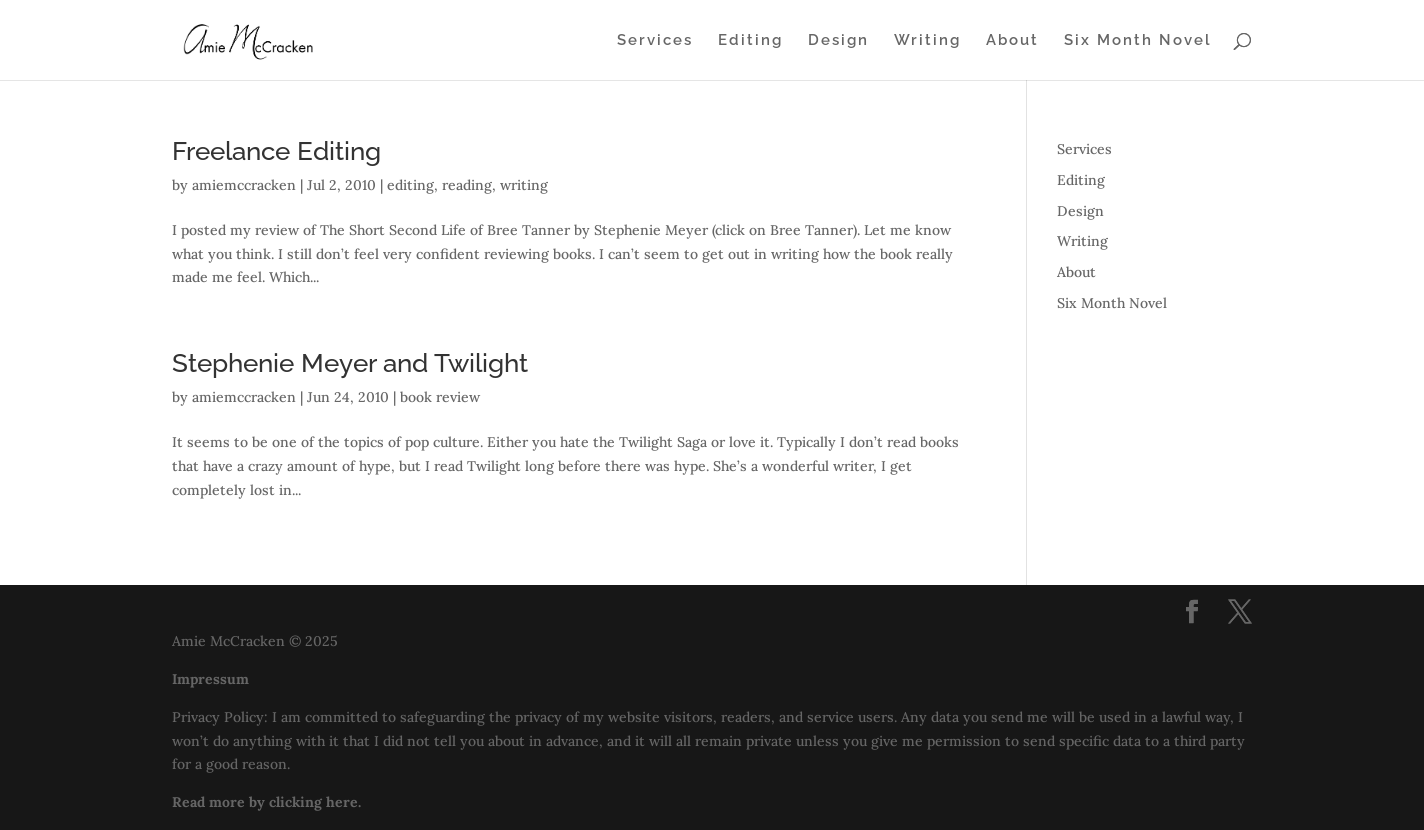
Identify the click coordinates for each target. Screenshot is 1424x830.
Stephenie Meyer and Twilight (350, 363)
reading (467, 185)
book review (440, 397)
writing (524, 185)
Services (655, 41)
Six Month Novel (1138, 41)
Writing (927, 41)
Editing (750, 41)
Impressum (210, 679)
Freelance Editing (276, 151)
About (1012, 41)
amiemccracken (244, 185)
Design (838, 41)
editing (410, 185)
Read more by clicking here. (266, 802)
